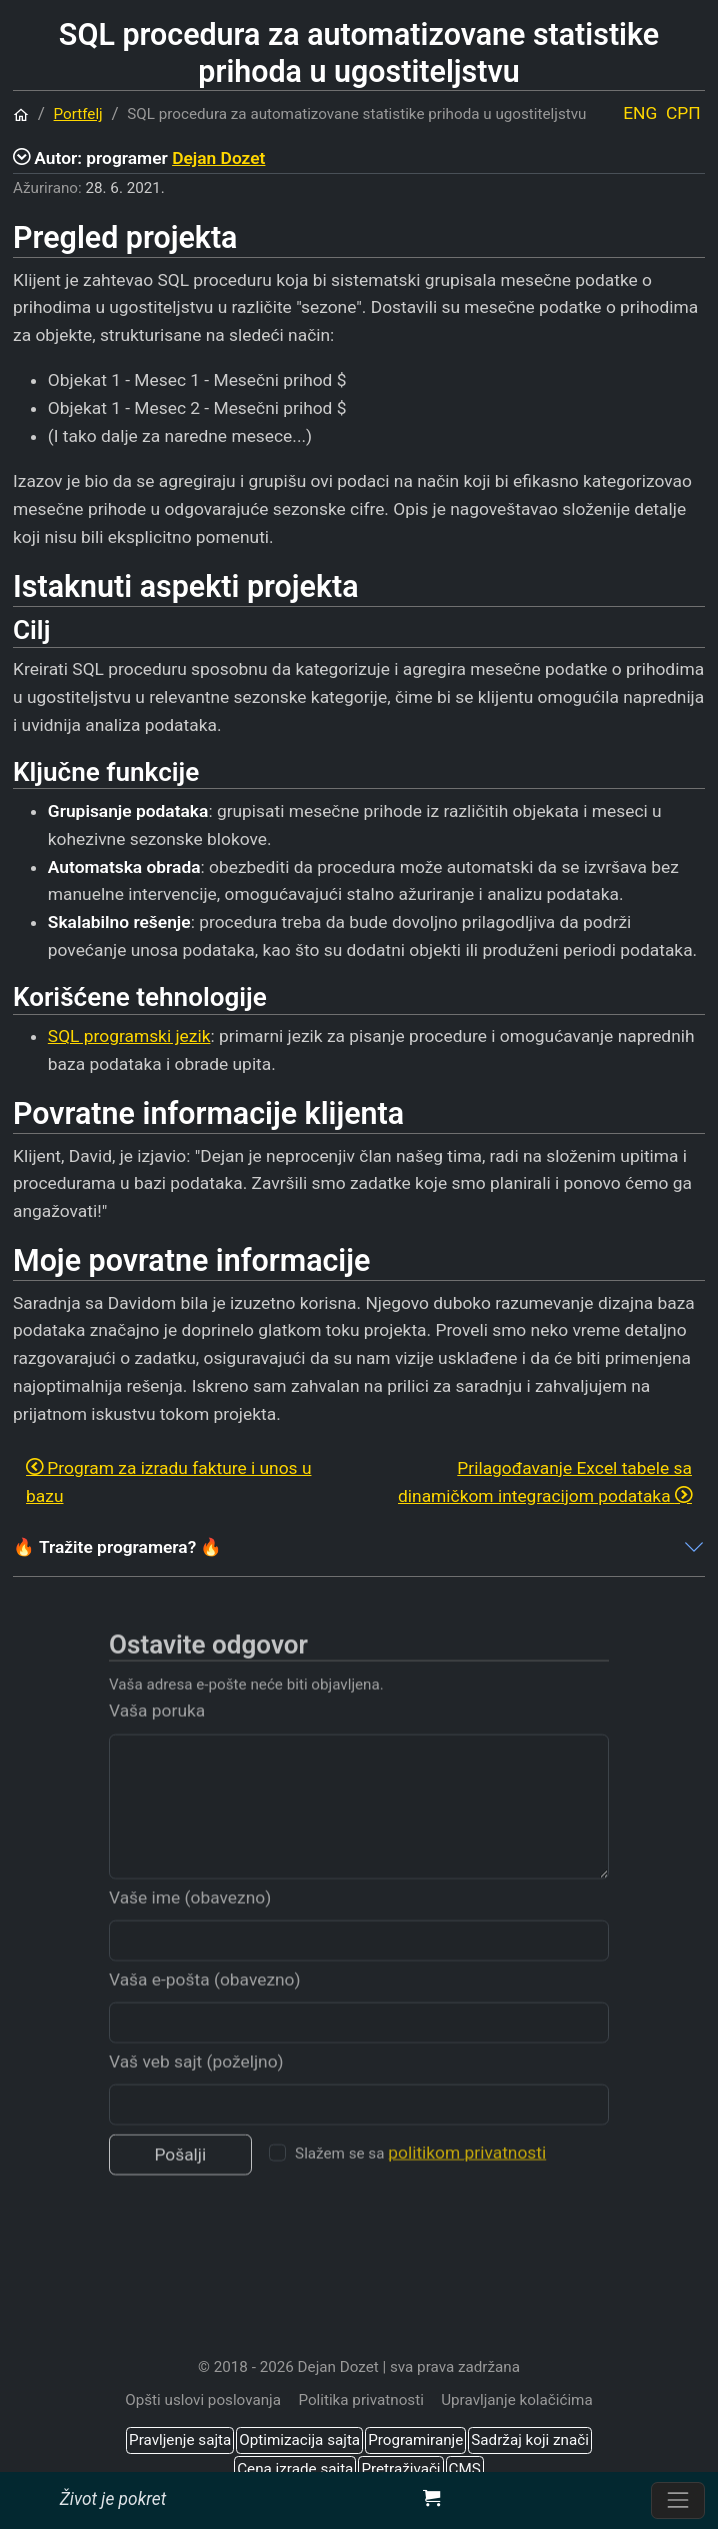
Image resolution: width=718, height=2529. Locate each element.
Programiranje (415, 2440)
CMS (465, 2469)
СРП (683, 113)
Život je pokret (113, 2499)
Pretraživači (400, 2469)
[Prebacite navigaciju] (678, 2500)
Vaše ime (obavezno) (190, 1920)
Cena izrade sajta (295, 2469)
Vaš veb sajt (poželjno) (196, 2084)
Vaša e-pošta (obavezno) (205, 2002)
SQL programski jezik (129, 1036)
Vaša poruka (157, 1734)
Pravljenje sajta (180, 2440)
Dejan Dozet (218, 158)
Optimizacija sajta (299, 2440)
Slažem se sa (420, 2176)
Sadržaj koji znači (530, 2440)
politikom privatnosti (467, 2176)
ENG (640, 113)
